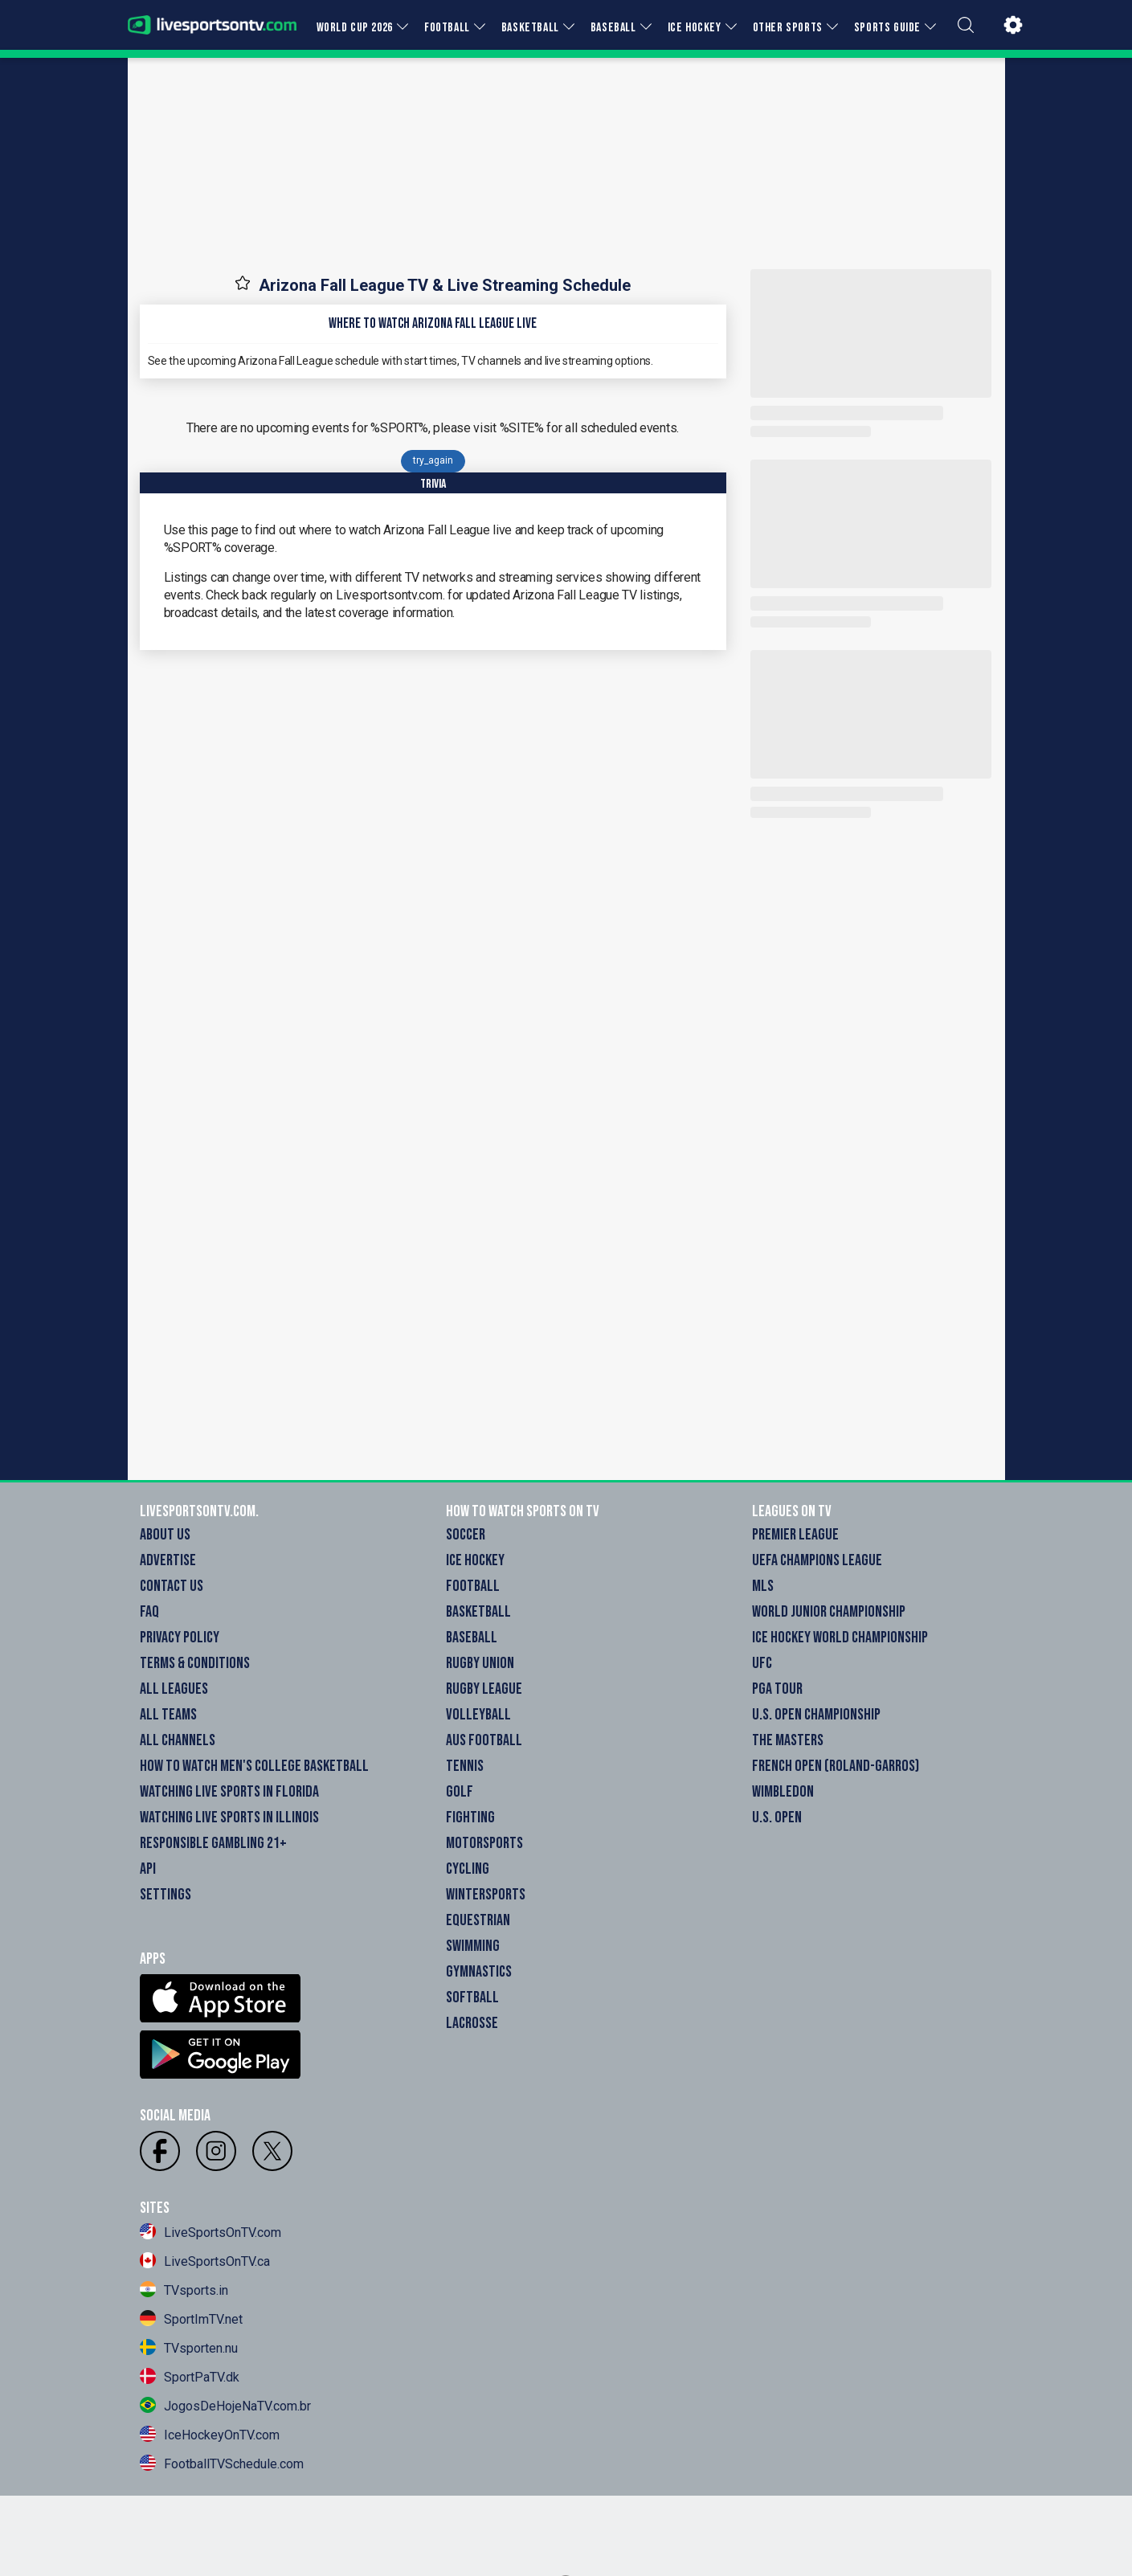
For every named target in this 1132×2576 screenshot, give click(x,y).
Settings (165, 1894)
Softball (472, 1997)
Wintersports (485, 1894)
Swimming (473, 1946)
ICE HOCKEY (694, 27)
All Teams (168, 1714)
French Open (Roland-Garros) (835, 1766)
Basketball (478, 1611)
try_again (433, 460)
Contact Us (171, 1586)
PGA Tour (777, 1689)
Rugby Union (480, 1663)
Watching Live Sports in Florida (229, 1791)
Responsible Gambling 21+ (213, 1843)
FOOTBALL (447, 27)
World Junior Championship (828, 1611)
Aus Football (484, 1740)
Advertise (168, 1560)
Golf (459, 1791)
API (148, 1869)
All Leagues (174, 1689)
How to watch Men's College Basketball (254, 1766)
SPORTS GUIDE (887, 27)
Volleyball (478, 1714)
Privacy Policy (179, 1637)
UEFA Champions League (817, 1560)
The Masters (787, 1740)
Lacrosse (472, 2023)
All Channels (177, 1740)
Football (473, 1586)
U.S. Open (777, 1817)
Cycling (467, 1869)
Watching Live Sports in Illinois (229, 1817)
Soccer (465, 1534)
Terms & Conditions (195, 1663)
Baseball (471, 1637)
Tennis (465, 1766)
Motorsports (484, 1843)
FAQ (149, 1611)
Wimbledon (783, 1791)
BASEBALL (613, 27)
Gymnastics (479, 1971)
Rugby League (484, 1689)
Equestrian (478, 1920)
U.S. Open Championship (816, 1714)
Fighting (470, 1817)
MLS (763, 1586)
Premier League (795, 1534)
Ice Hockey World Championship (840, 1637)
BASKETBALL (530, 27)
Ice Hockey (475, 1560)
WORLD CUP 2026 (355, 27)
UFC (762, 1663)
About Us (165, 1534)
